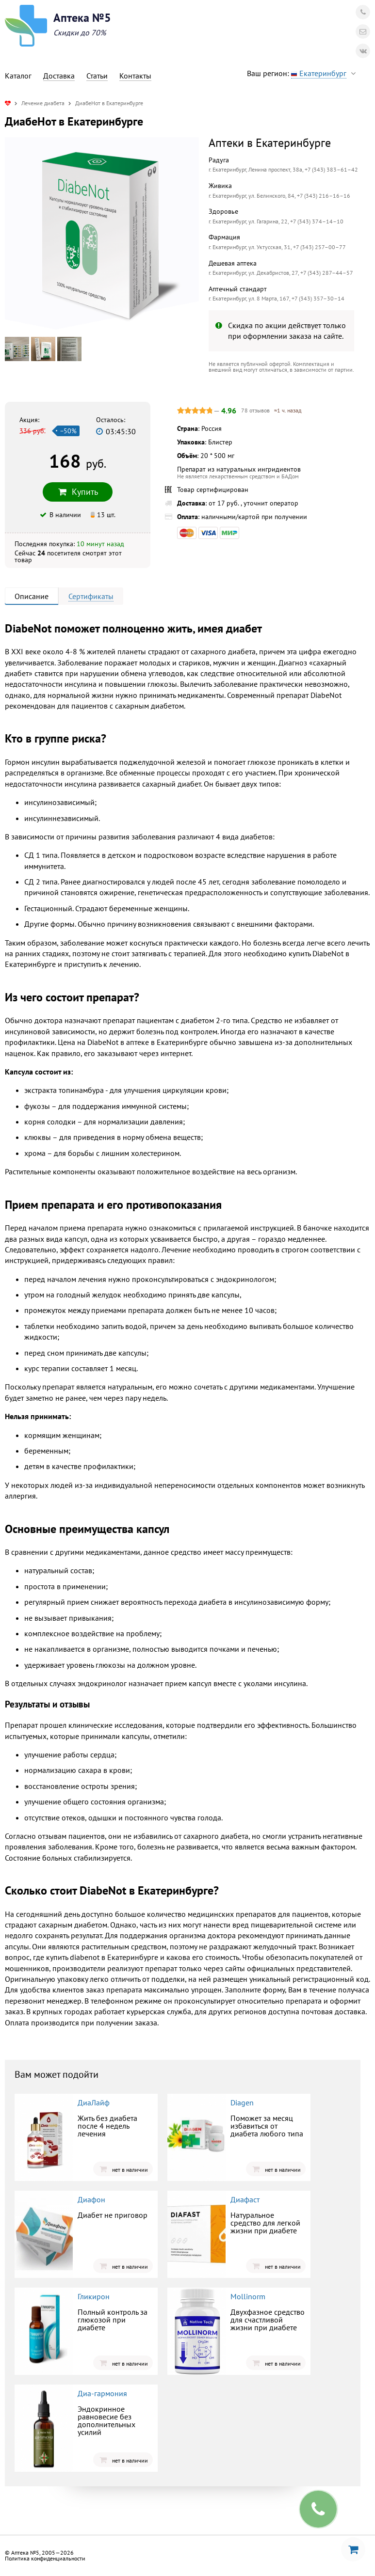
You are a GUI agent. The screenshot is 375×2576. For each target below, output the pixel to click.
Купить (77, 491)
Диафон (91, 2199)
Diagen (242, 2102)
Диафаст (245, 2199)
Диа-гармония (102, 2393)
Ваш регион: (303, 73)
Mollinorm (247, 2296)
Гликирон (94, 2296)
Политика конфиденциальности (45, 2558)
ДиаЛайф (94, 2102)
